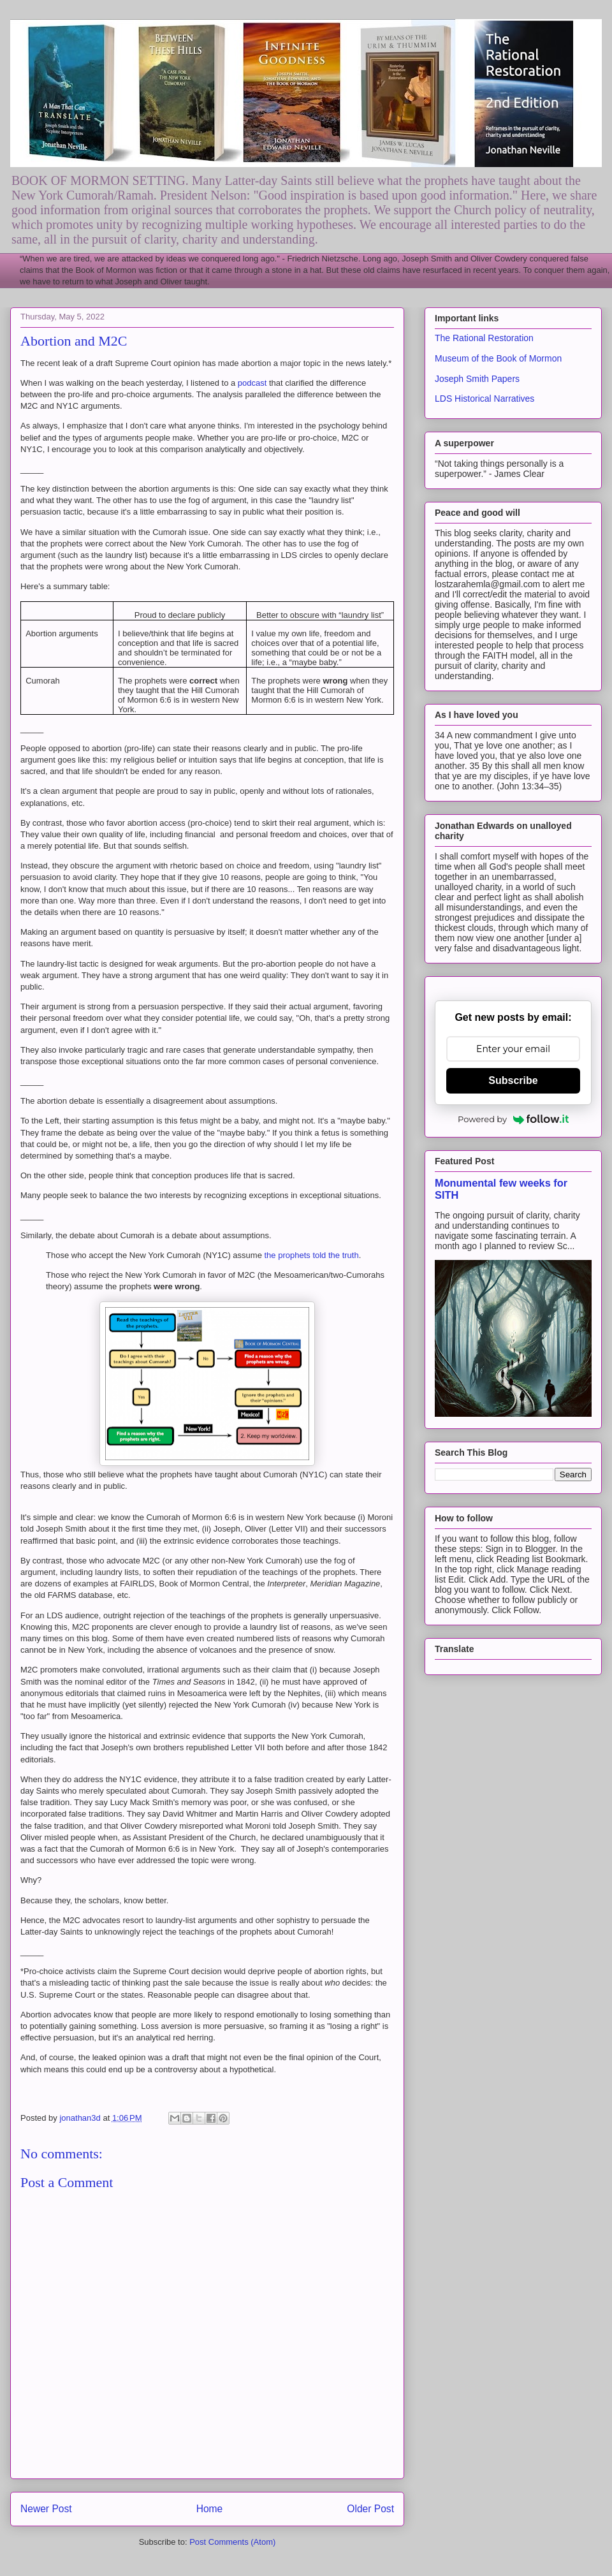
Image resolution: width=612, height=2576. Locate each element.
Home (209, 2508)
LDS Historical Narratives (484, 398)
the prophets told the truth (312, 1255)
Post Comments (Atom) (232, 2542)
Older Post (370, 2508)
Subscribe (512, 1080)
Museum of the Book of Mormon (498, 358)
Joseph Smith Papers (477, 379)
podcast (252, 383)
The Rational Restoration (484, 338)
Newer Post (46, 2508)
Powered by (513, 1119)
